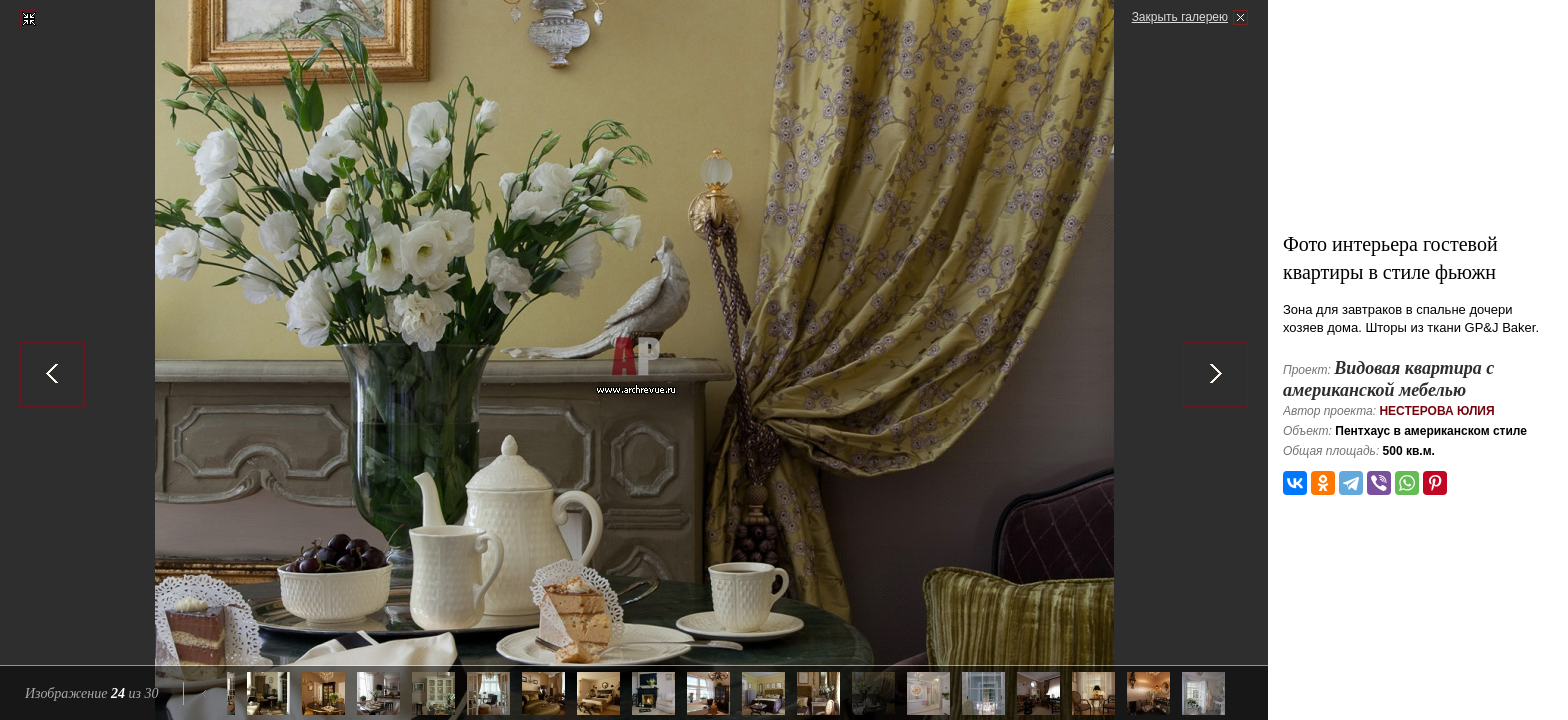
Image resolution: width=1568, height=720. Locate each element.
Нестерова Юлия (1436, 411)
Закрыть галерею (1180, 17)
